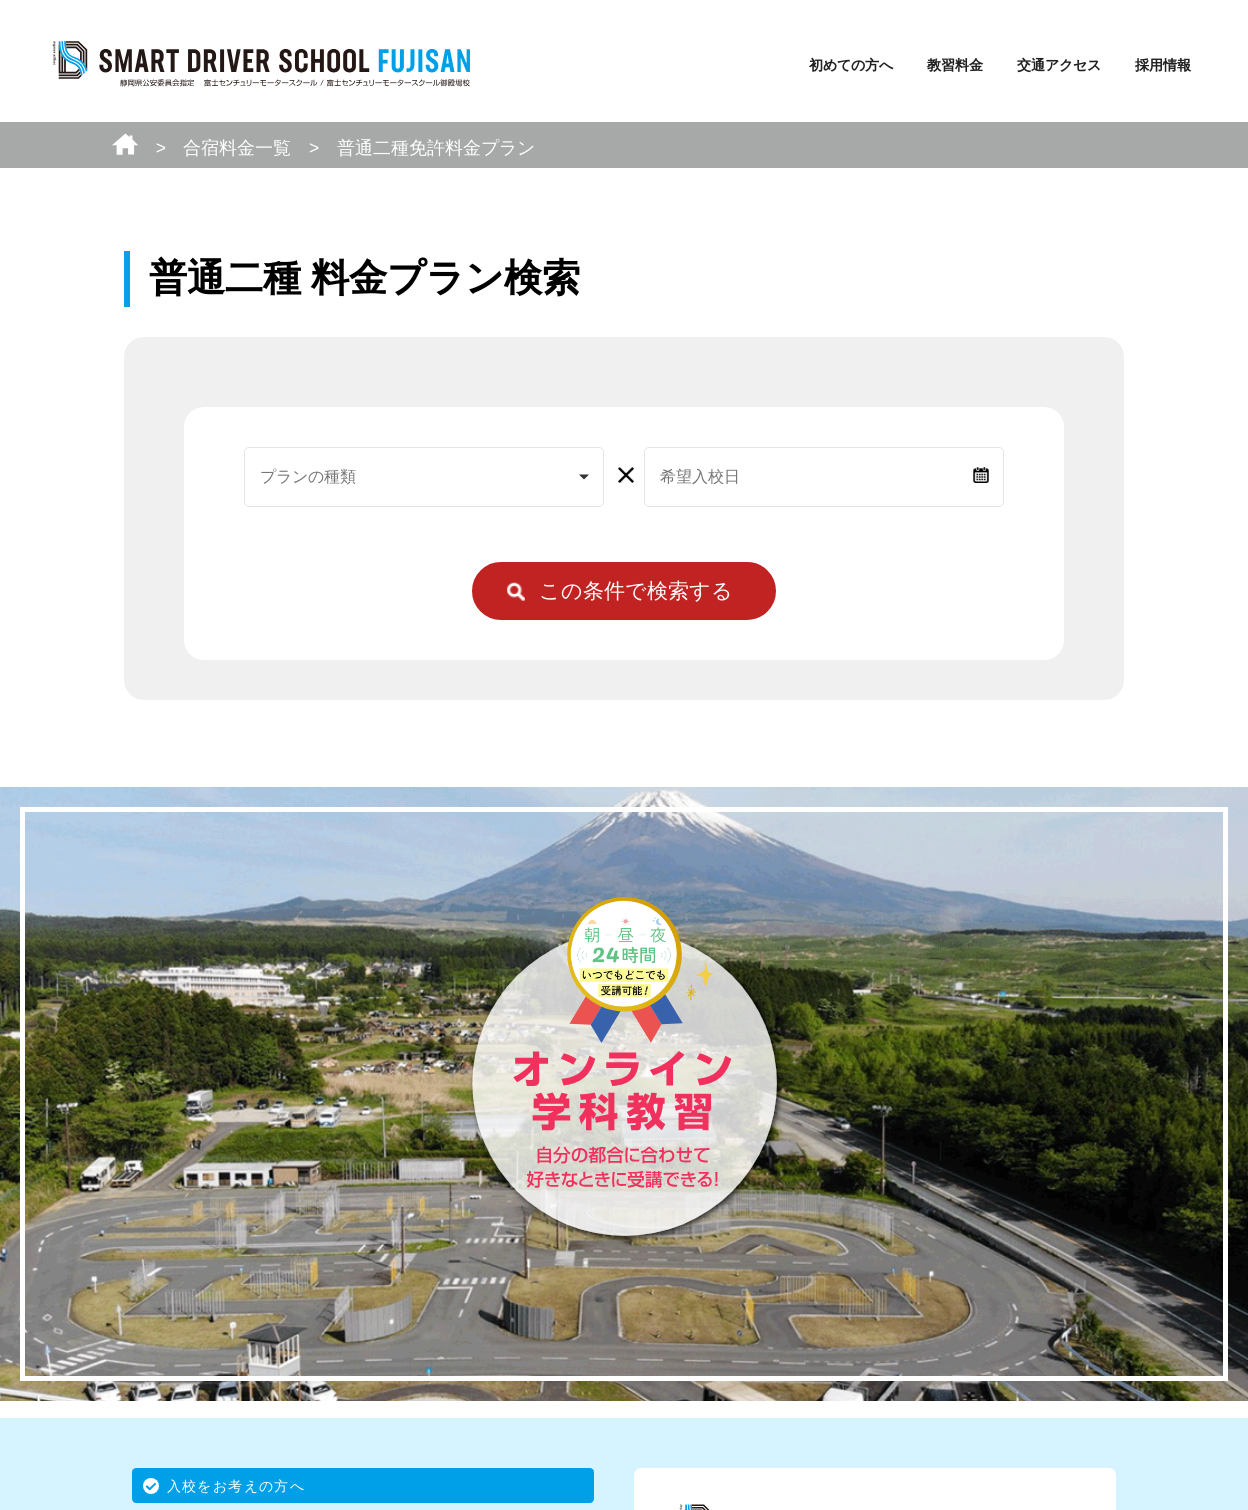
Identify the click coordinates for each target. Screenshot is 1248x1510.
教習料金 (955, 65)
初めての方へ (851, 65)
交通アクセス (1059, 65)
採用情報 (1163, 65)
